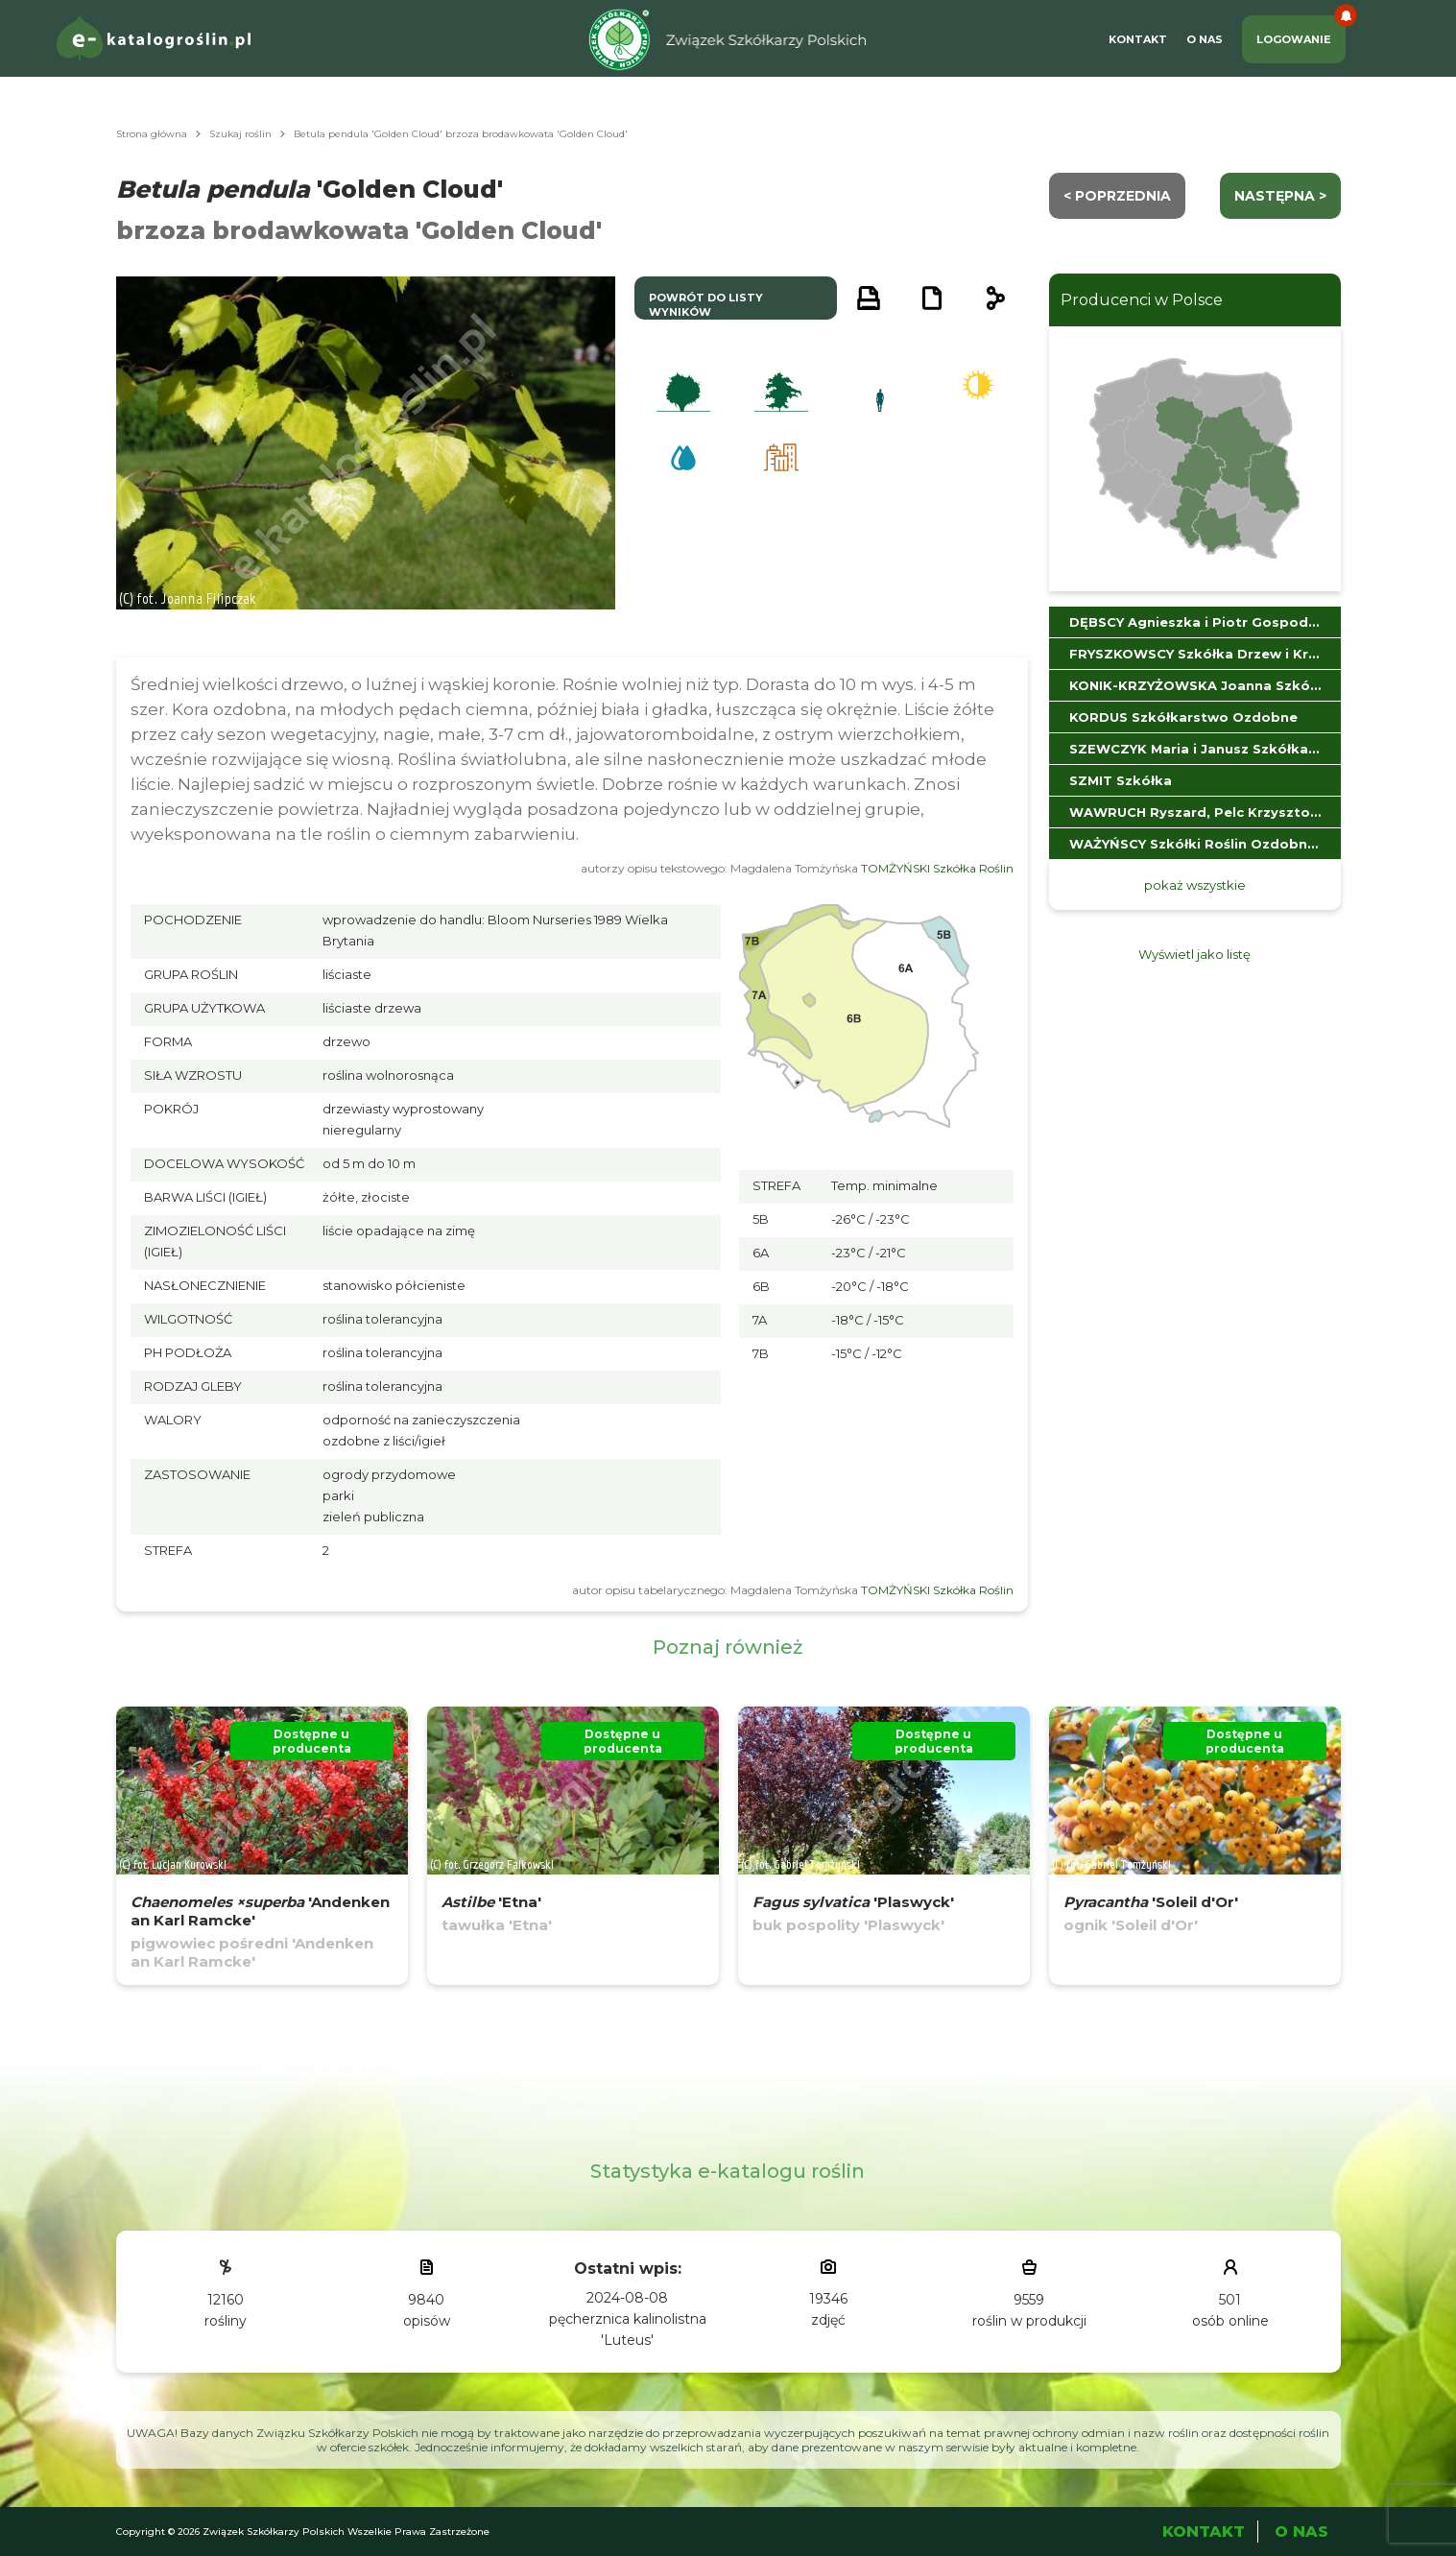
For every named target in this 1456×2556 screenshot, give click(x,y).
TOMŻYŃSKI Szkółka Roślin (937, 868)
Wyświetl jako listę (1194, 954)
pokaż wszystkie (1195, 885)
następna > (1280, 195)
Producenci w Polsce (1142, 300)
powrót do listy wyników (706, 305)
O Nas (1204, 39)
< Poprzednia (1117, 195)
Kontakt (1138, 39)
